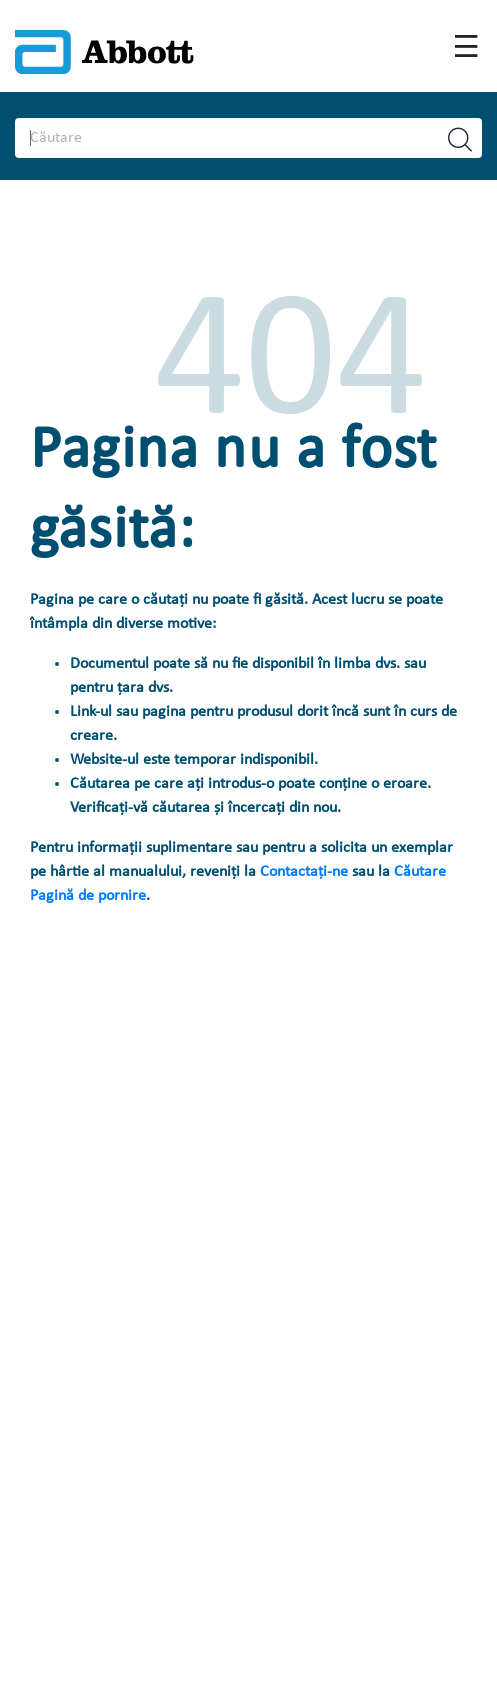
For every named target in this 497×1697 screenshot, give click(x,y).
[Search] (216, 138)
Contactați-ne (306, 872)
